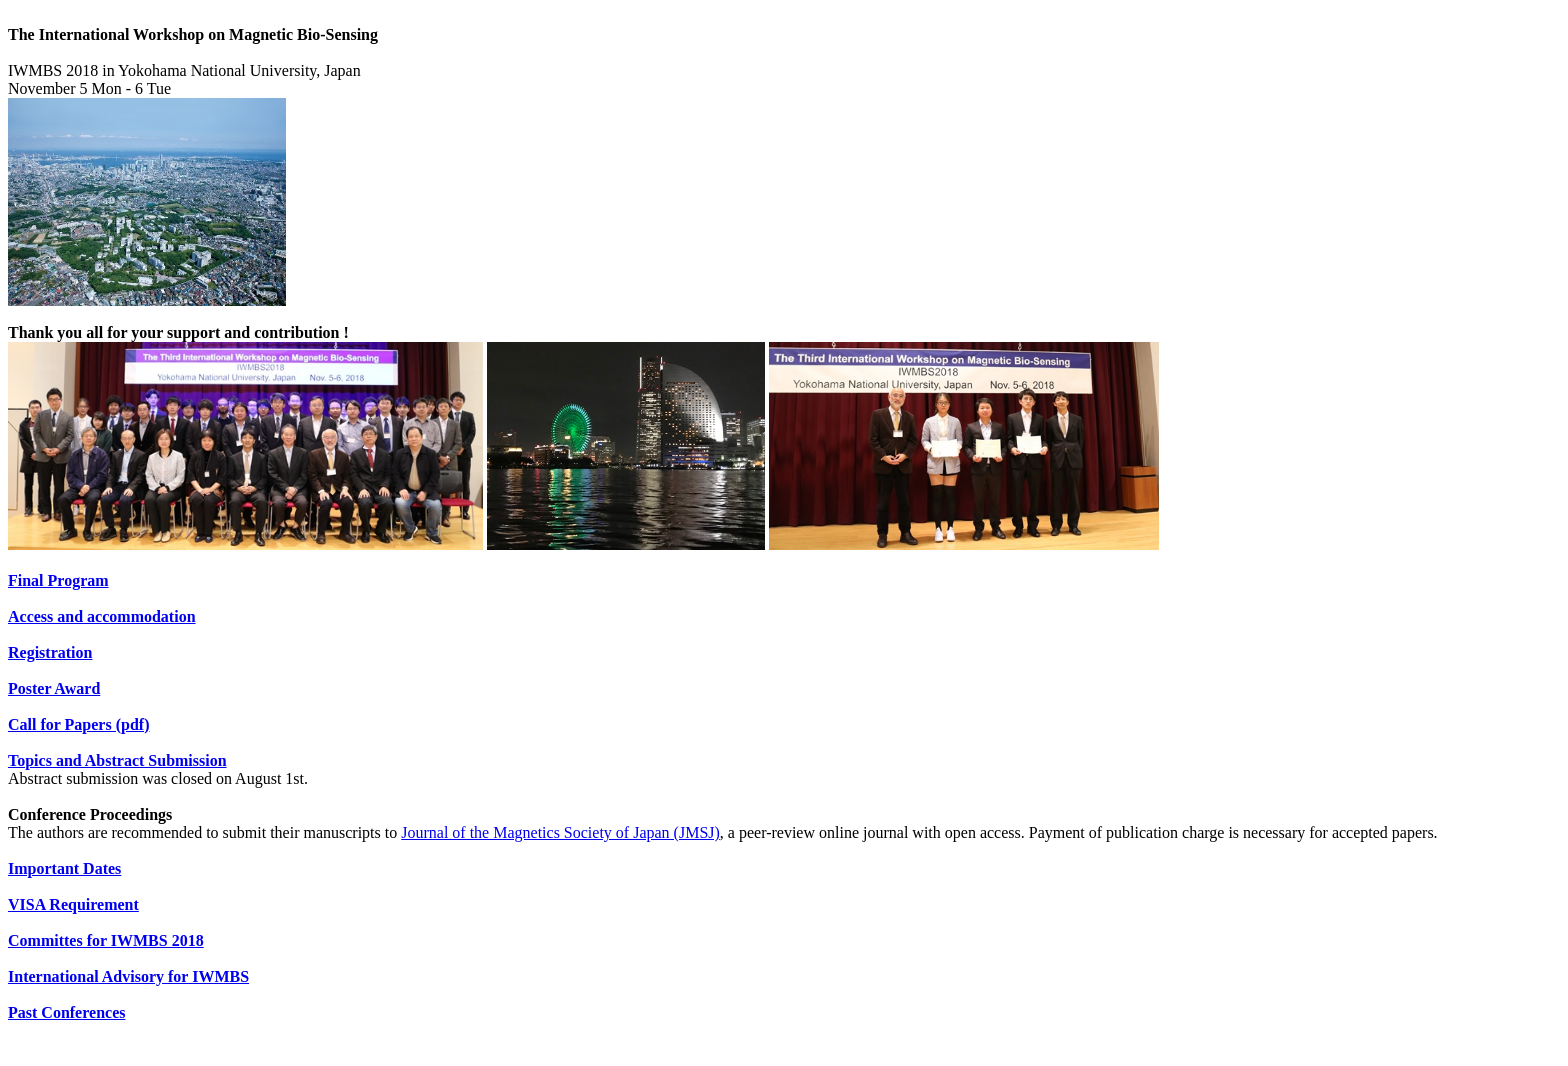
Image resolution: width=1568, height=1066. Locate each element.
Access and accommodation (102, 616)
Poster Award (54, 688)
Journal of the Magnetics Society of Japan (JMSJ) (560, 832)
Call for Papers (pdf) (78, 724)
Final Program (58, 580)
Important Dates (64, 868)
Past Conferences (66, 1012)
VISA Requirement (73, 904)
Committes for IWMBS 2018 (106, 940)
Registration (50, 652)
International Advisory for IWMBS (128, 976)
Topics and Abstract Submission (117, 760)
